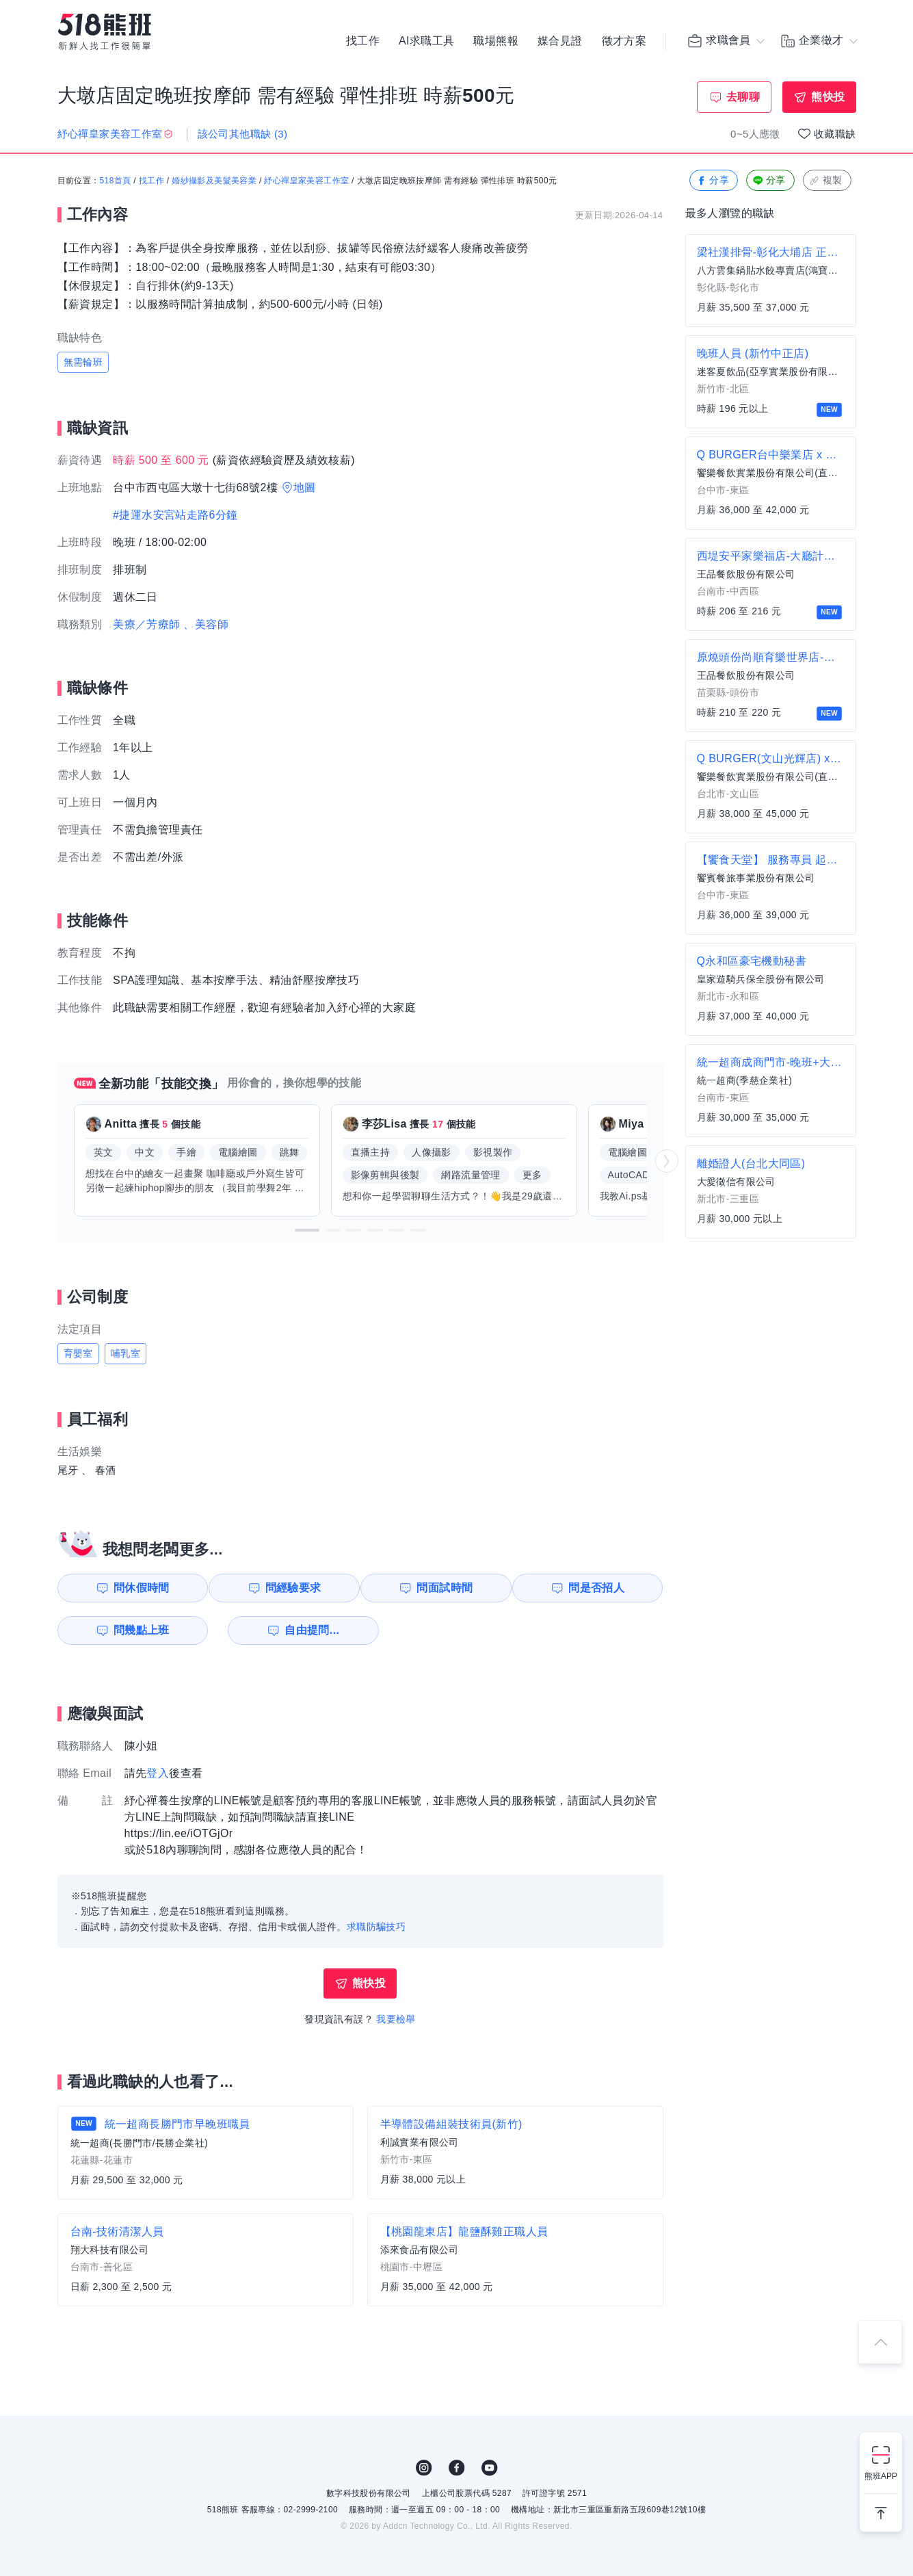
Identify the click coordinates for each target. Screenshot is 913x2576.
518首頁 (115, 181)
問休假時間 (135, 1587)
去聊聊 (743, 97)
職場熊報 (495, 41)
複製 (826, 181)
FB (457, 2468)
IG (424, 2468)
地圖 (304, 487)
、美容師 (205, 624)
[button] (307, 1230)
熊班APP (880, 2476)
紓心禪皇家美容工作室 (306, 181)
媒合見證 (560, 41)
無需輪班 (83, 361)
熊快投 (828, 97)
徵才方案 (624, 41)
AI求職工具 (427, 41)
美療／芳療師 (146, 624)
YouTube (489, 2468)
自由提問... (293, 1630)
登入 (157, 1773)
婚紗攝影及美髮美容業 (214, 181)
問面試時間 (447, 1587)
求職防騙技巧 (376, 1926)
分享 (712, 181)
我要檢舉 (396, 2019)
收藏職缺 (835, 134)
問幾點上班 (135, 1630)
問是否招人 (602, 1587)
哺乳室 (125, 1353)
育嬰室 (78, 1353)
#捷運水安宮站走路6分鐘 (175, 515)
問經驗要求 (291, 1587)
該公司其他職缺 (243, 134)
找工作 (363, 41)
